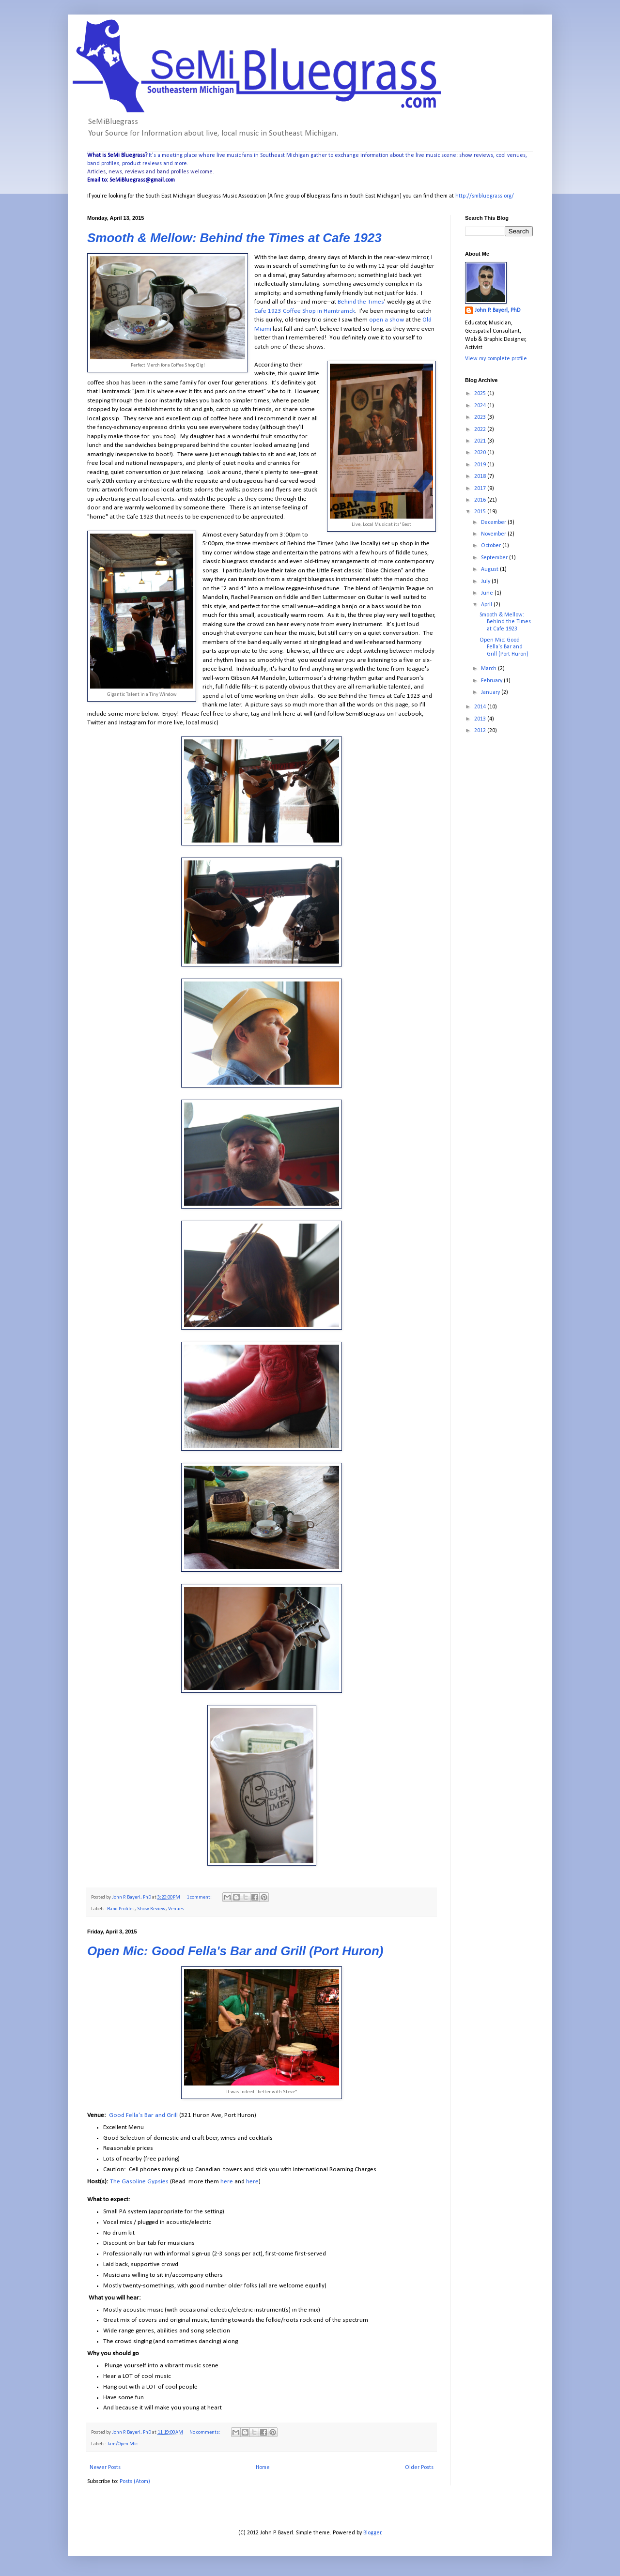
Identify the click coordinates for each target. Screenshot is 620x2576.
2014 (480, 707)
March (489, 669)
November (494, 534)
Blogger (372, 2533)
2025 (480, 394)
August (490, 569)
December (494, 522)
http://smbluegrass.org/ (484, 196)
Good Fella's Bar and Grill (143, 2115)
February (492, 681)
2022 (480, 429)
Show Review (151, 1909)
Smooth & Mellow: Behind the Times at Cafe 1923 (234, 237)
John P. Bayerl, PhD (497, 310)
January (491, 692)
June (488, 593)
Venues (176, 1909)
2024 (480, 406)
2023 (480, 417)
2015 (480, 512)
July (486, 581)
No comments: (205, 2432)
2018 (480, 476)
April (487, 605)
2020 (480, 453)
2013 (480, 719)
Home (263, 2467)
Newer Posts (105, 2467)
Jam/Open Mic (122, 2444)
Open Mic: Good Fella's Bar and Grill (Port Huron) (235, 1951)
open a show (386, 320)
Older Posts (419, 2467)
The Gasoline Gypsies (139, 2181)
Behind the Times (361, 302)
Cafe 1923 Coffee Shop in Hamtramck (304, 311)
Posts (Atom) (135, 2481)
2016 (480, 500)
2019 (480, 465)
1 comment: (199, 1897)
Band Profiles (121, 1909)
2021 (480, 441)
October (491, 546)
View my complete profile (496, 359)
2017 (480, 488)
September (495, 558)
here (226, 2181)
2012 (480, 731)
